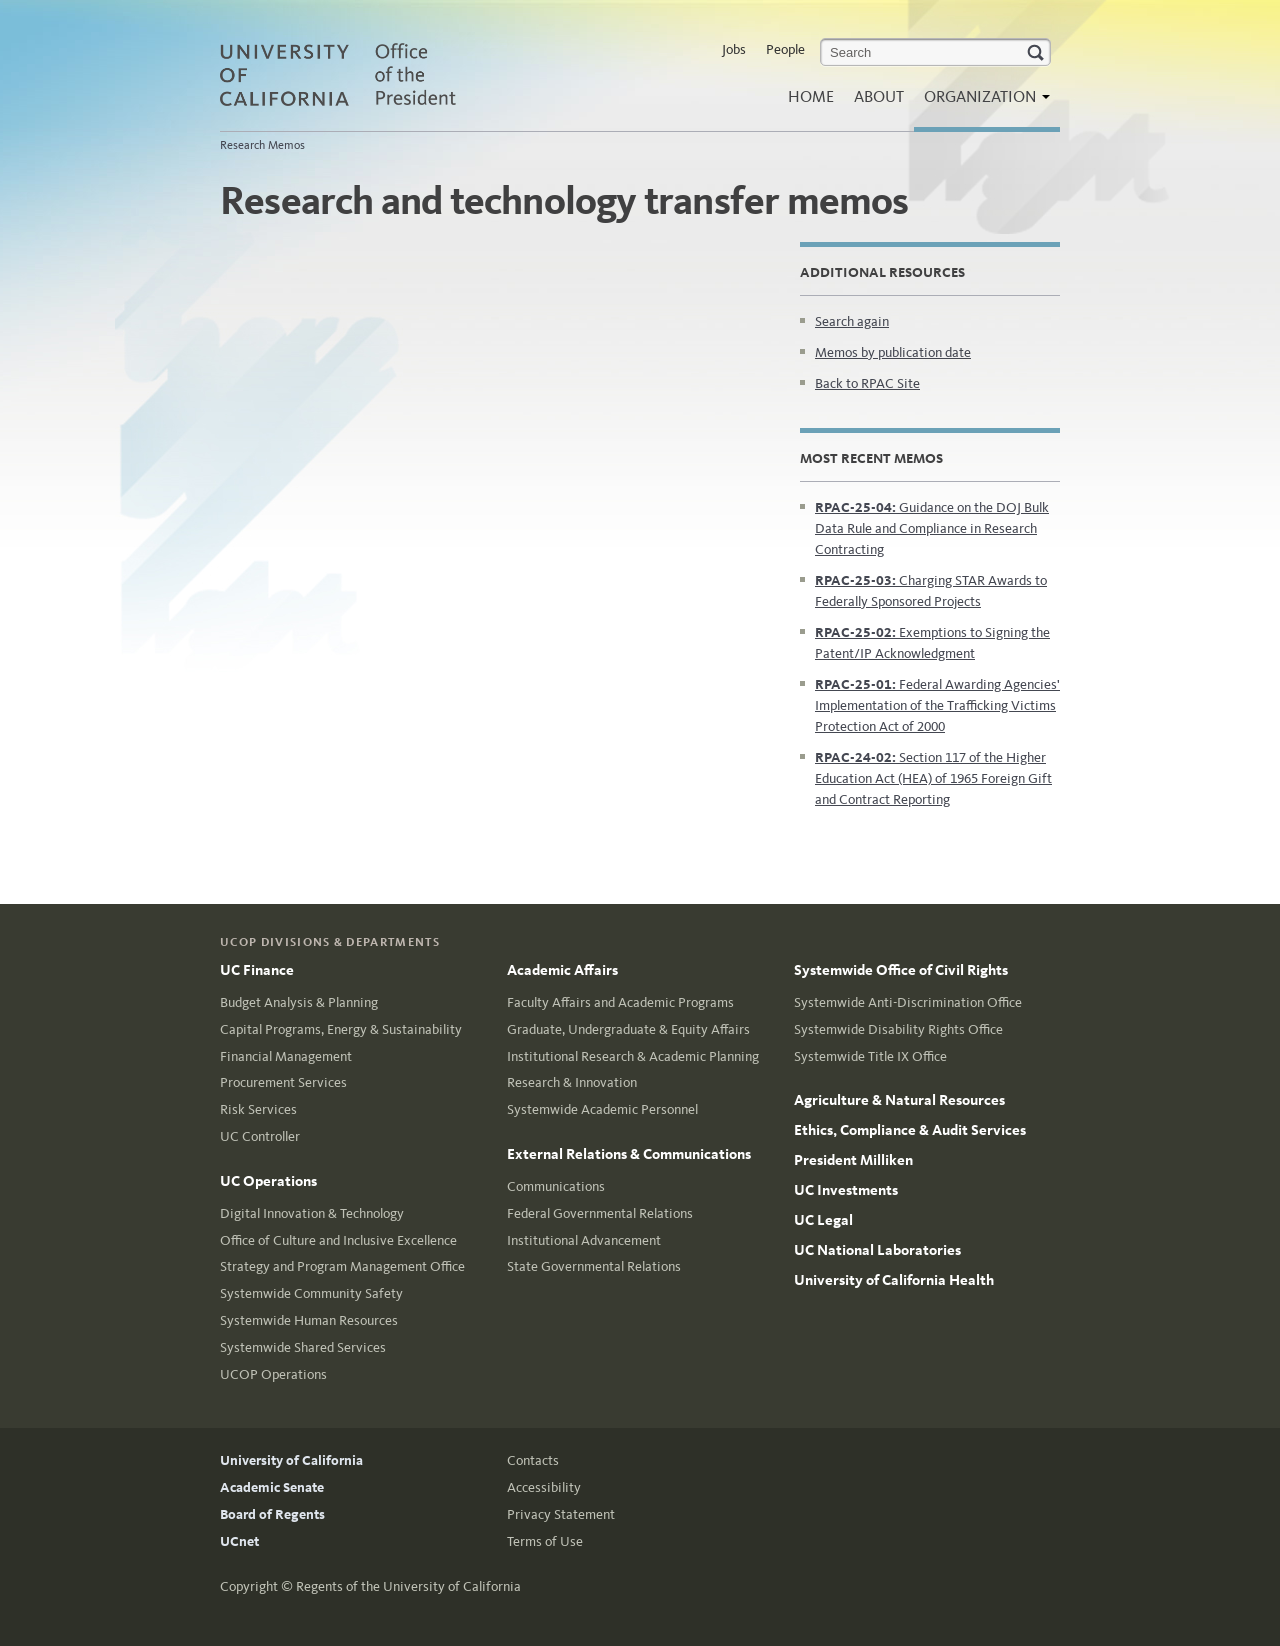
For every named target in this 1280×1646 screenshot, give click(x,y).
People (785, 49)
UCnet (239, 1541)
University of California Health (894, 1280)
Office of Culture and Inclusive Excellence (338, 1240)
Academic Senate (272, 1487)
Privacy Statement (561, 1514)
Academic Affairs (562, 970)
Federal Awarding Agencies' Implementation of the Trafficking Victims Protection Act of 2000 (937, 705)
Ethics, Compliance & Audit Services (910, 1130)
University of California (291, 1460)
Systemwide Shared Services (303, 1347)
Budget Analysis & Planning (299, 1002)
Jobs (734, 49)
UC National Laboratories (877, 1250)
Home (811, 96)
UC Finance (257, 970)
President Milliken (853, 1160)
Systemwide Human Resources (309, 1320)
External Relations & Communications (629, 1154)
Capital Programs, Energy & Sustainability (341, 1029)
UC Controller (260, 1136)
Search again (852, 321)
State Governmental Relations (594, 1266)
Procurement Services (283, 1082)
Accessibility (544, 1487)
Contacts (533, 1460)
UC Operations (268, 1181)
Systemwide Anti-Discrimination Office (908, 1002)
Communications (556, 1186)
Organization (982, 102)
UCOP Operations (273, 1374)
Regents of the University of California (408, 1586)
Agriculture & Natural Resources (899, 1100)
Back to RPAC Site (867, 383)
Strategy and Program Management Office (342, 1266)
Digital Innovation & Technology (312, 1213)
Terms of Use (545, 1541)
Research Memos (262, 145)
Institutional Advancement (584, 1240)
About (879, 96)
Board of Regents (272, 1514)
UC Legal (823, 1220)
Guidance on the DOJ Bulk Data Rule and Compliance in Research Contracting (932, 528)
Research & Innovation (572, 1082)
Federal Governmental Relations (600, 1213)
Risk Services (258, 1109)
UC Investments (846, 1190)
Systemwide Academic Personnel (602, 1109)
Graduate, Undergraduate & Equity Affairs (628, 1029)
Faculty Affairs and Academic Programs (620, 1002)
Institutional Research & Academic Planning (633, 1056)
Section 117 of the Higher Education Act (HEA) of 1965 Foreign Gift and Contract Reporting (933, 778)
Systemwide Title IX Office (870, 1056)
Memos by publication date (893, 352)
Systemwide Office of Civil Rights (901, 970)
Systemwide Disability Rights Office (898, 1029)
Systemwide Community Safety (311, 1293)
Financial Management (286, 1056)
